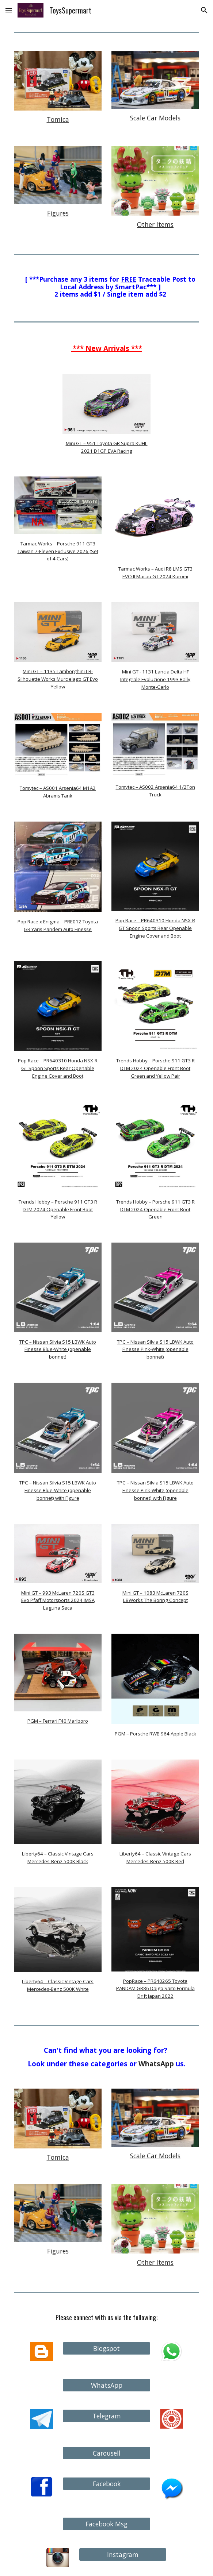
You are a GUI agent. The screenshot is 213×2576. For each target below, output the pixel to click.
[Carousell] (106, 2452)
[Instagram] (122, 2554)
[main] (58, 119)
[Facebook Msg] (106, 2524)
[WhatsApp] (106, 2385)
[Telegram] (106, 2416)
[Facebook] (106, 2483)
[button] (9, 10)
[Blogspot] (106, 2348)
